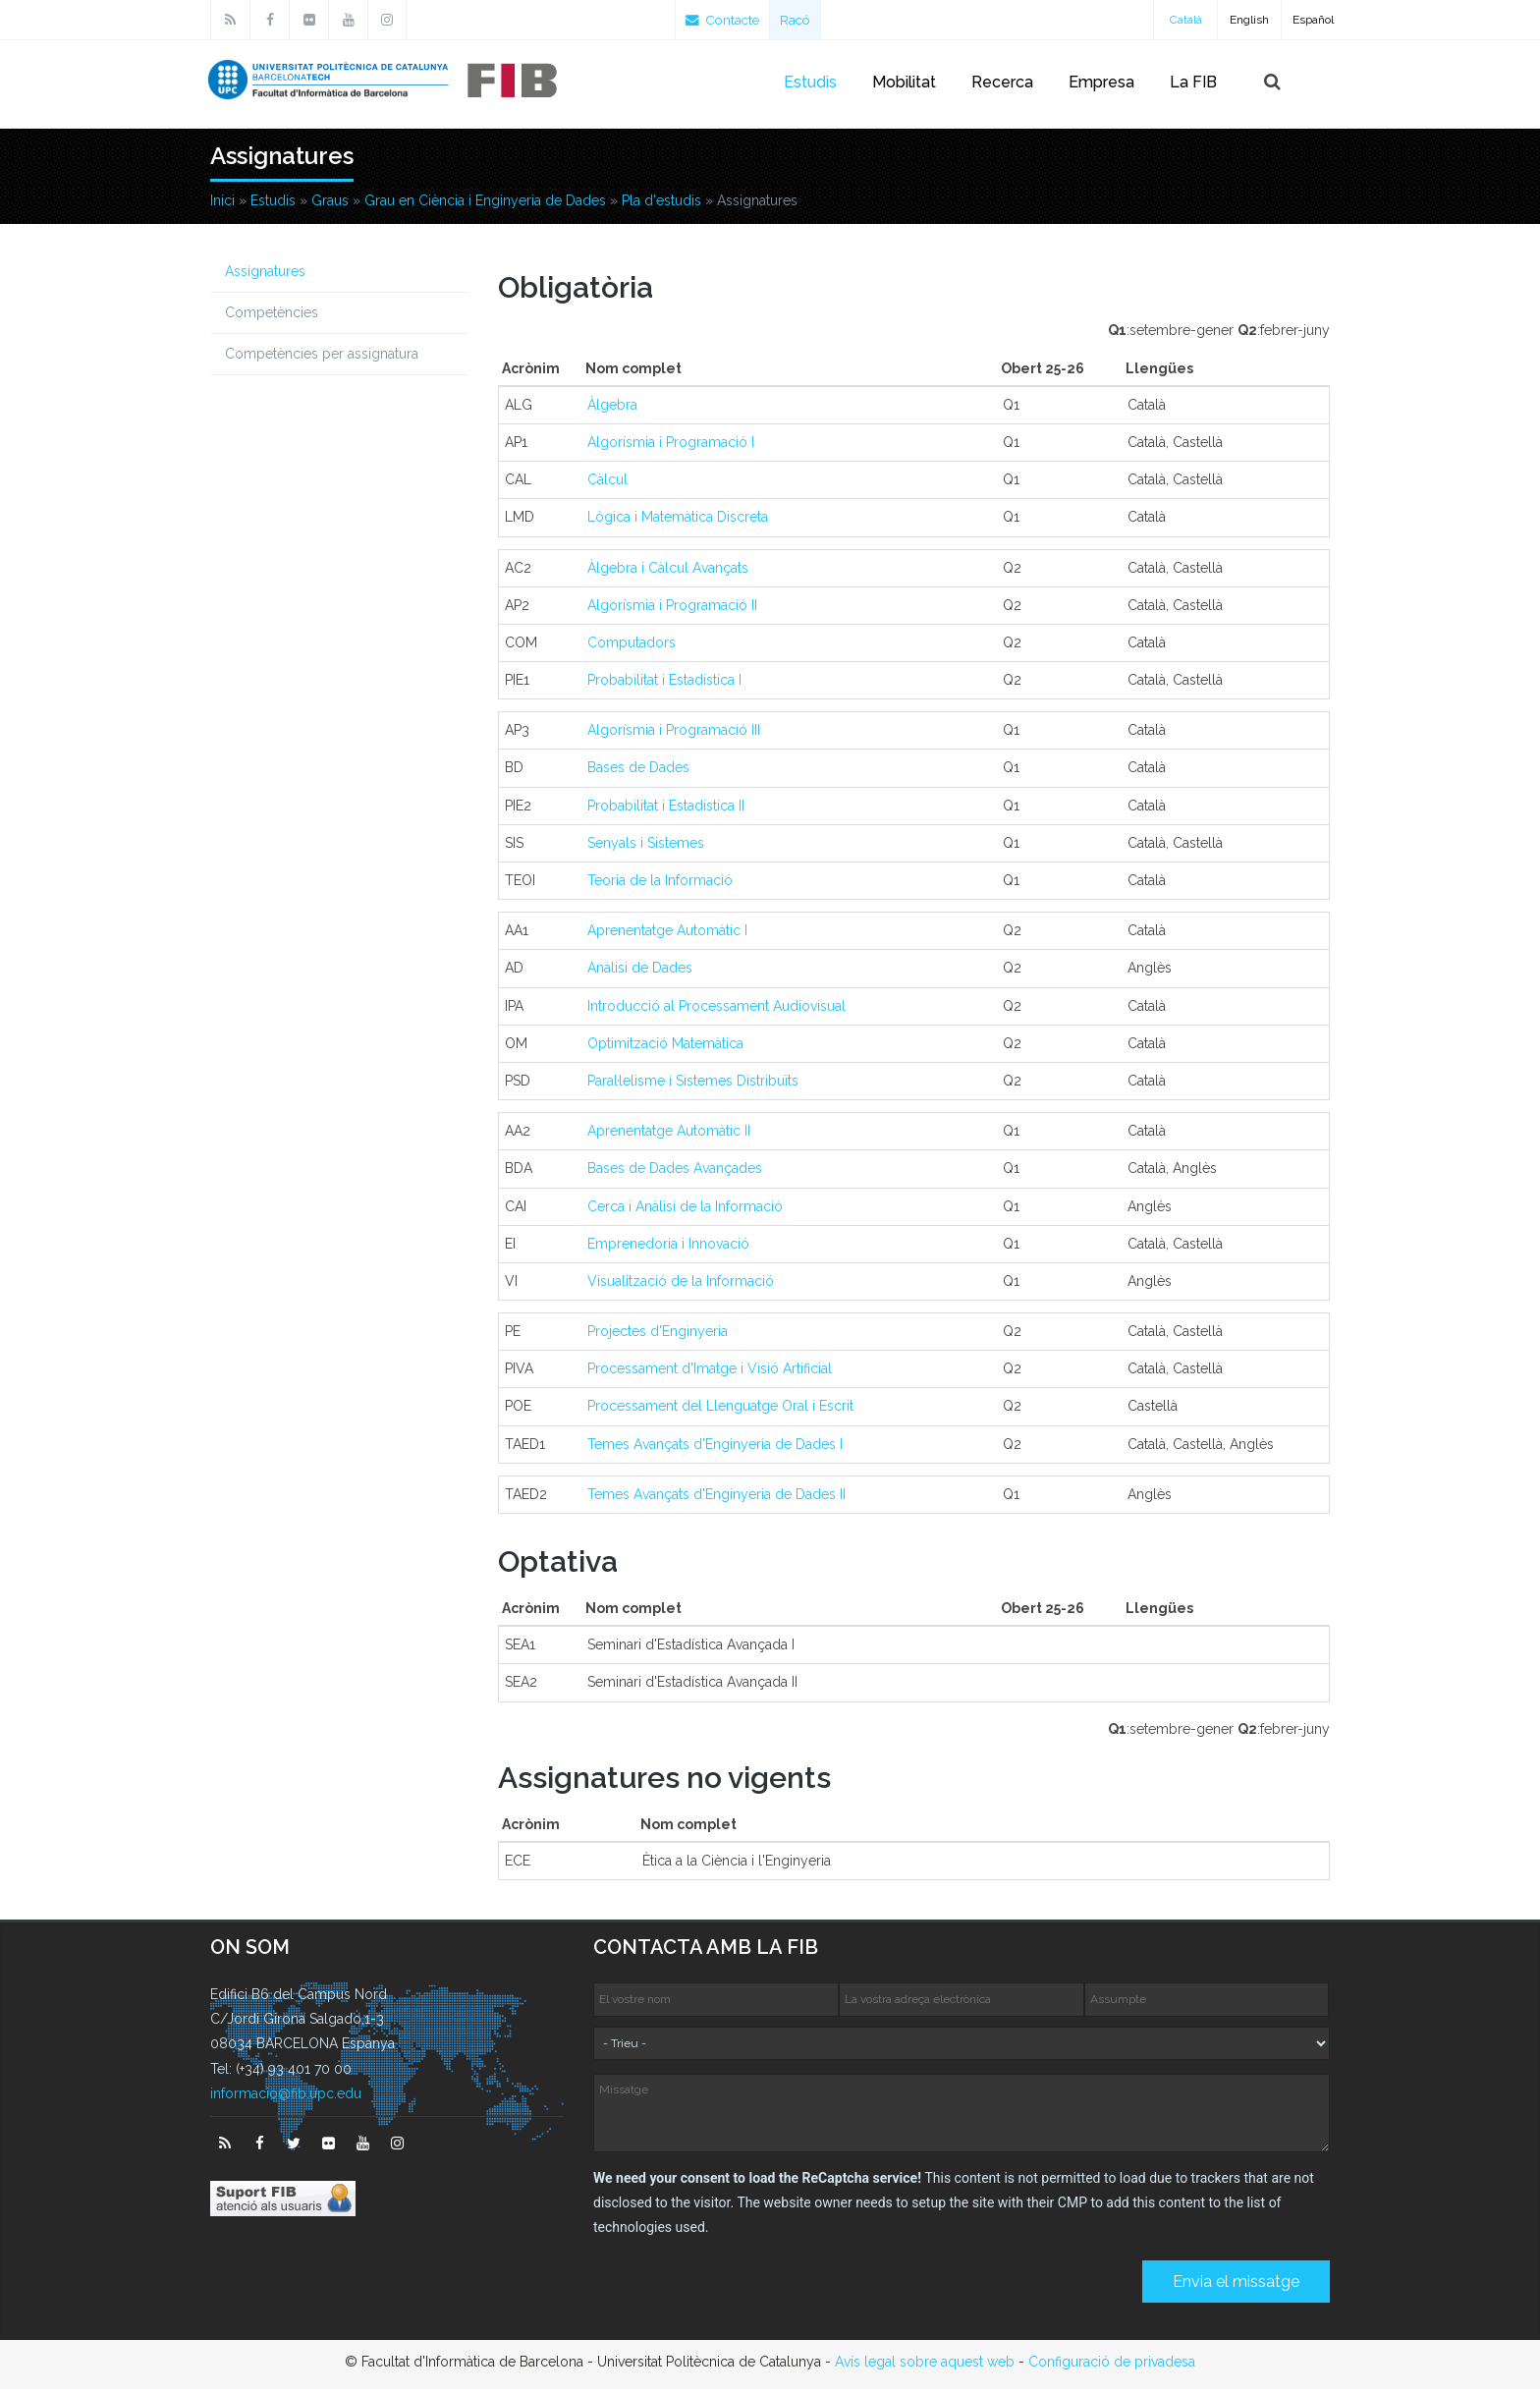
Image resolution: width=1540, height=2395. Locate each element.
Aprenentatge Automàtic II (668, 1136)
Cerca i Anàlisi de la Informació (685, 1212)
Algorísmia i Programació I (670, 448)
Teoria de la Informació (660, 886)
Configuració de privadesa (1111, 2367)
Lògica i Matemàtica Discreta (677, 522)
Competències (271, 318)
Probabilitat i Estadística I (664, 686)
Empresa (1101, 82)
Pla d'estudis (661, 206)
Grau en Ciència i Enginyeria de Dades (485, 206)
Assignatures (265, 277)
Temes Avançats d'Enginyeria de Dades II (716, 1500)
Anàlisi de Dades (639, 973)
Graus (330, 206)
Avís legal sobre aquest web (925, 2367)
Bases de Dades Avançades (674, 1174)
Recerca (1002, 82)
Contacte (725, 20)
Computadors (631, 648)
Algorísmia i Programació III (673, 736)
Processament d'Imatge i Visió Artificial (709, 1374)
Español (1313, 20)
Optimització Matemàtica (665, 1049)
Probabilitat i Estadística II (665, 811)
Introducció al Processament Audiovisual (716, 1012)
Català (1186, 20)
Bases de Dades (638, 773)
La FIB (1193, 82)
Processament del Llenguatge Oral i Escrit (720, 1412)
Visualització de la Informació (680, 1287)
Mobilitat (904, 82)
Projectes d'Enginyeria (657, 1337)
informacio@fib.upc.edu (285, 2099)
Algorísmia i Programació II (672, 611)
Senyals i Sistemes (645, 849)
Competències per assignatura (321, 359)
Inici (222, 206)
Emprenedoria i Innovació (668, 1249)
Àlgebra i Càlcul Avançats (667, 574)
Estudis (810, 82)
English (1249, 20)
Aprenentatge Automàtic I (667, 936)
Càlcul (607, 485)
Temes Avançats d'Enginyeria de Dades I (715, 1450)
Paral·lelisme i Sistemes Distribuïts (692, 1086)
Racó (801, 20)
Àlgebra (612, 410)
